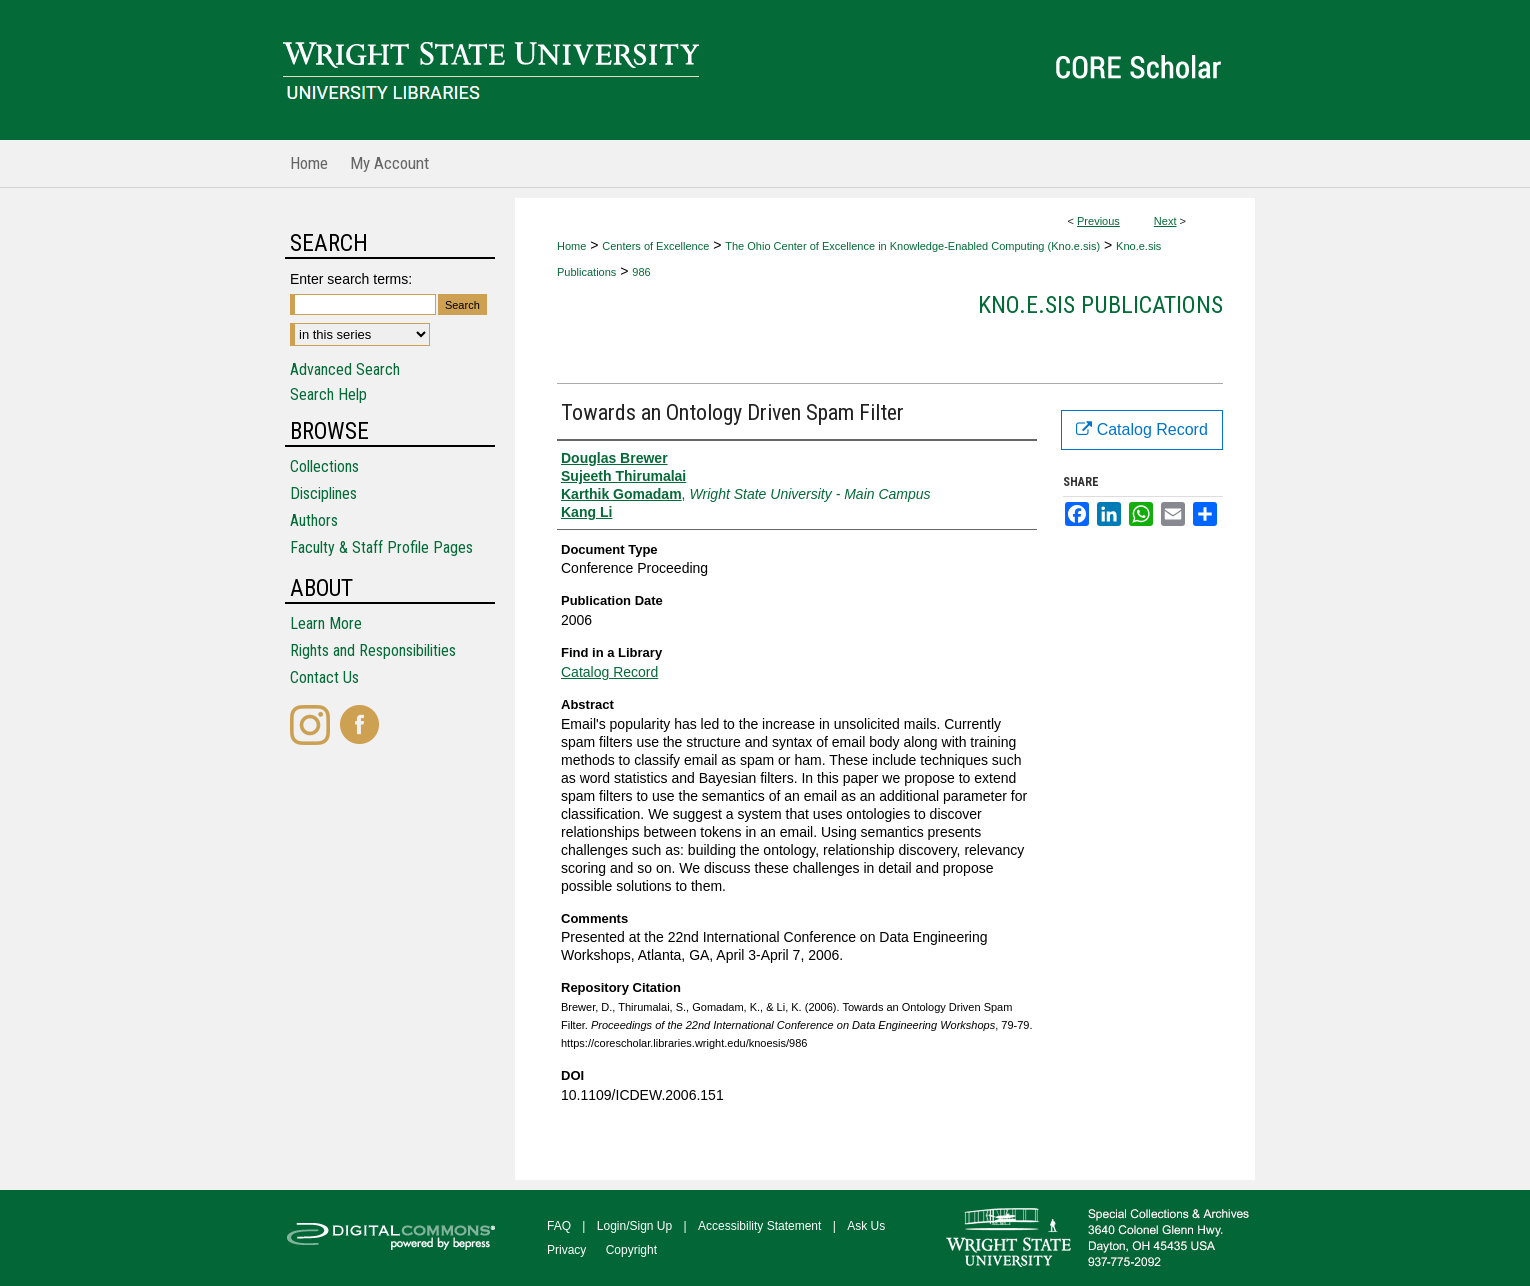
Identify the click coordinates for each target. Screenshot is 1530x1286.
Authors (314, 520)
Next (1165, 221)
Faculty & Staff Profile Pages (381, 547)
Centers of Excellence (655, 246)
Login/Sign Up (634, 1226)
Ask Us (866, 1226)
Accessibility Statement (759, 1226)
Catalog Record (609, 672)
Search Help (328, 394)
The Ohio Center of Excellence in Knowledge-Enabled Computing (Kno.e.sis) (912, 246)
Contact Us (324, 677)
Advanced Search (345, 369)
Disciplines (323, 493)
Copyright (631, 1250)
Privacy (566, 1250)
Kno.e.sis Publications (1100, 305)
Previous (1098, 221)
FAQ (559, 1226)
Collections (324, 466)
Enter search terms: (351, 279)
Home (571, 246)
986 (641, 272)
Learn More (326, 623)
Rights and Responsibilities (373, 650)
